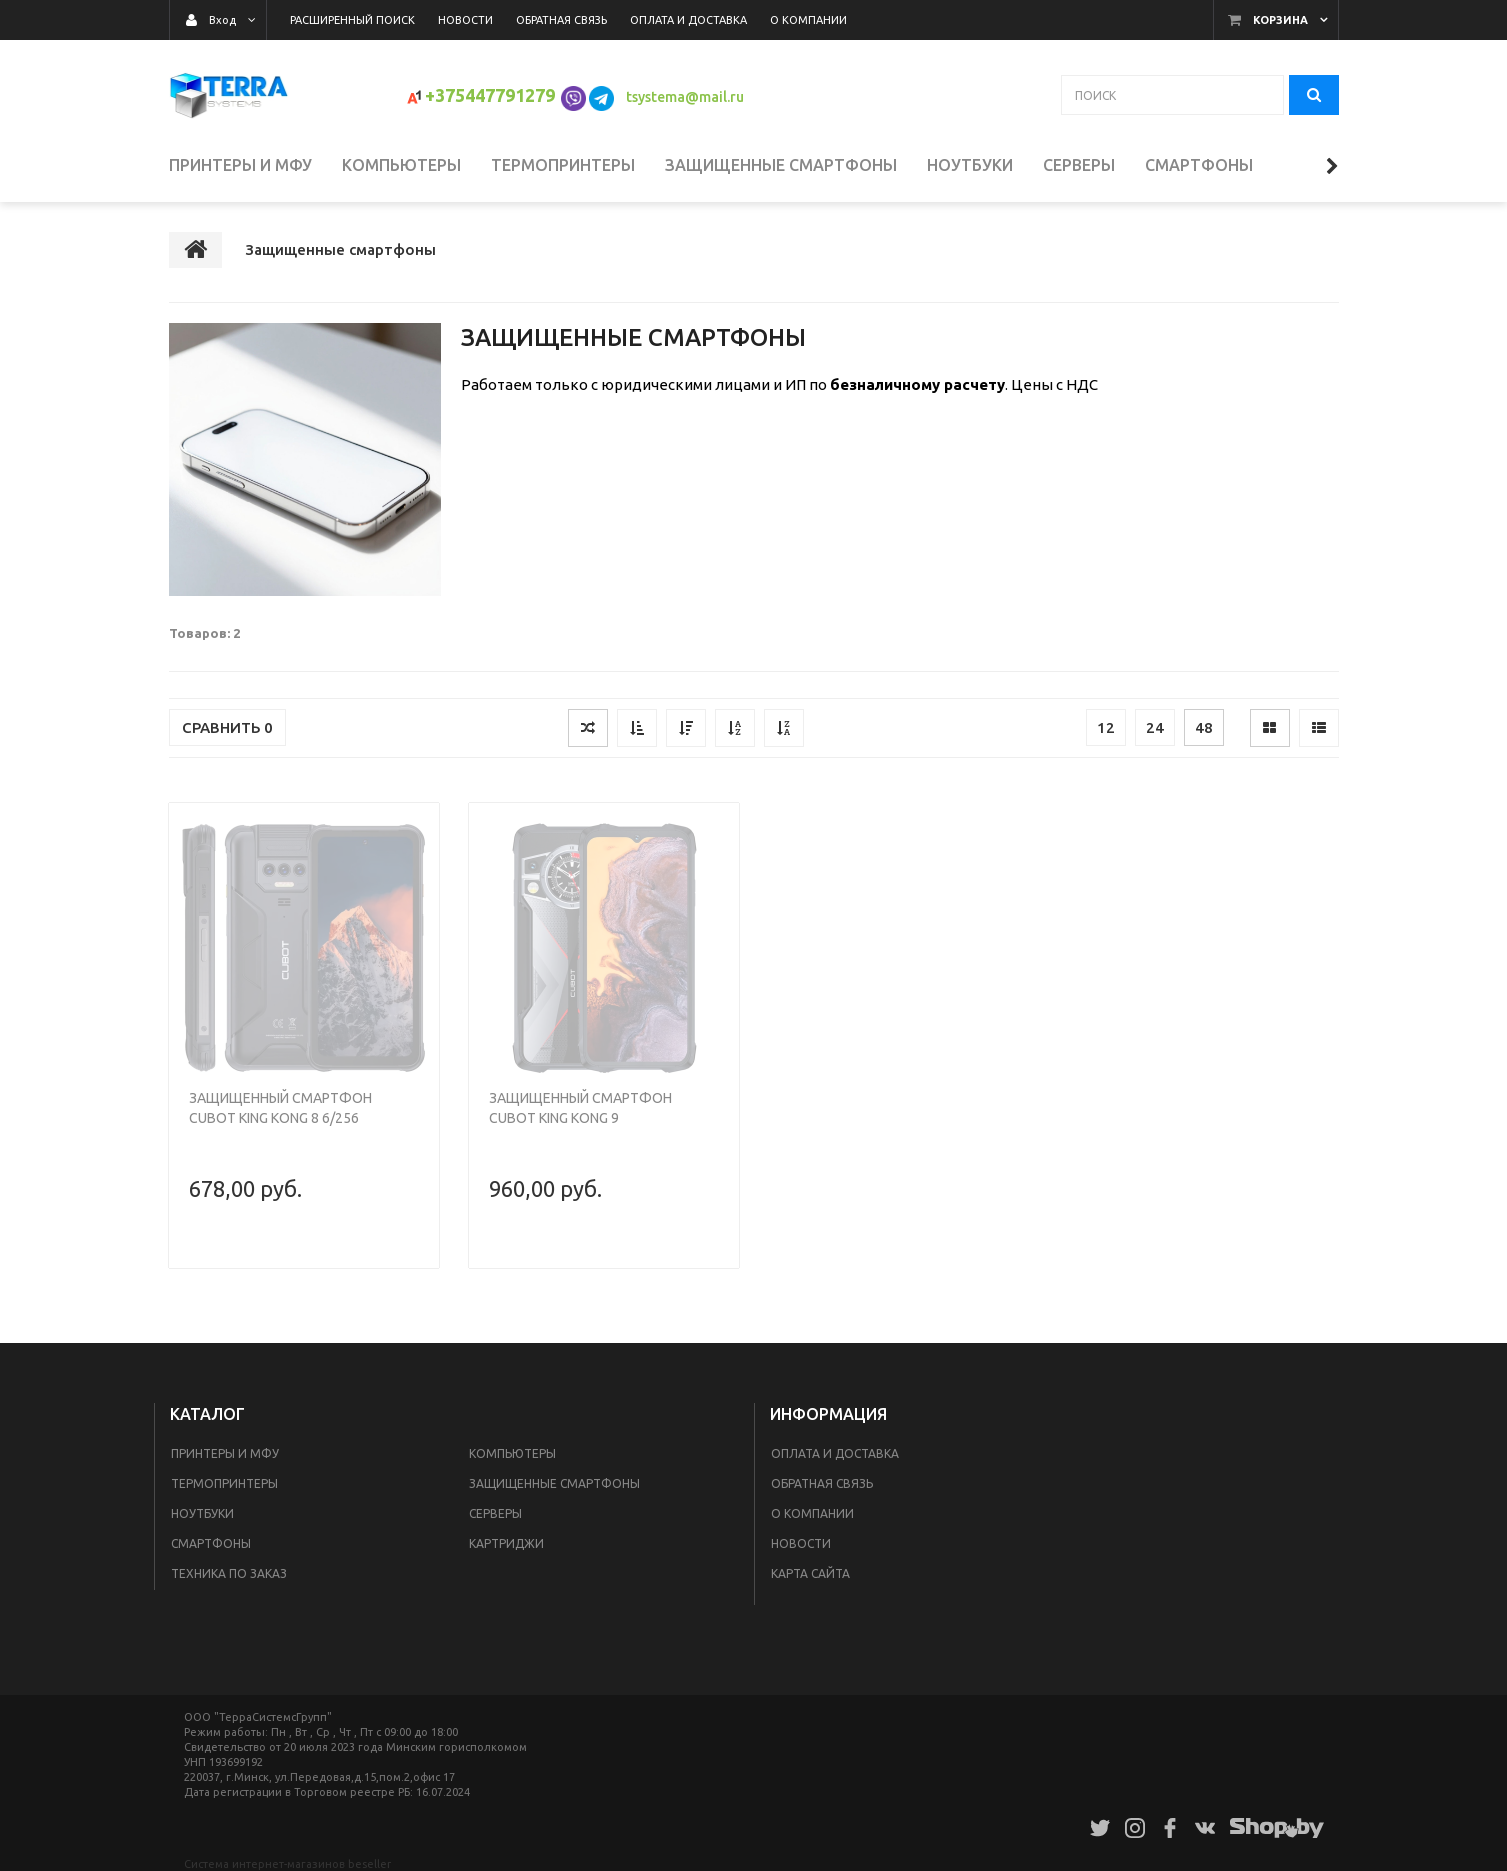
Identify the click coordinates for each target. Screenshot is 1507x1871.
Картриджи (506, 1543)
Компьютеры (512, 1453)
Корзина (1280, 20)
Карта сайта (810, 1573)
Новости (801, 1543)
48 (1204, 727)
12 (1106, 727)
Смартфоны (211, 1543)
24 (1155, 727)
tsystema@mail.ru (686, 97)
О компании (812, 1513)
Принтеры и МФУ (225, 1453)
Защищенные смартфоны (554, 1483)
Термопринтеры (224, 1483)
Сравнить (227, 727)
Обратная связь (822, 1483)
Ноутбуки (202, 1513)
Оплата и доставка (835, 1453)
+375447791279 (490, 95)
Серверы (495, 1513)
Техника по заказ (229, 1573)
